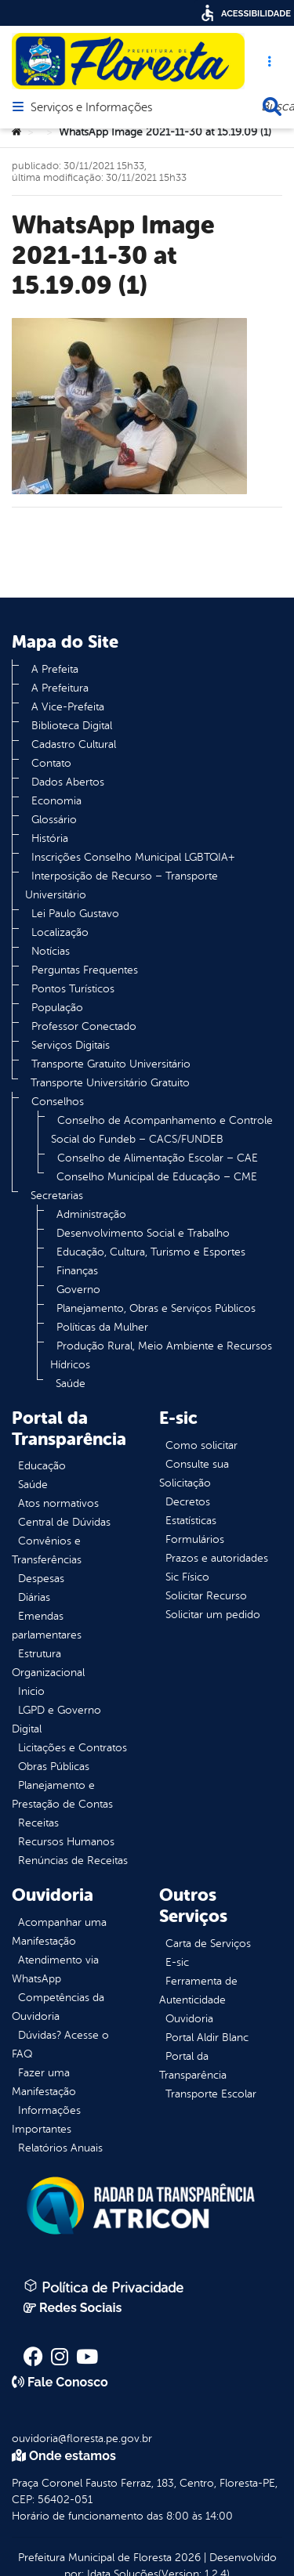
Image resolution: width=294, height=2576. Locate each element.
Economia (56, 801)
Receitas (38, 1823)
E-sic (177, 1962)
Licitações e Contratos (72, 1748)
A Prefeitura (60, 688)
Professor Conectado (83, 1026)
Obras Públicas (53, 1766)
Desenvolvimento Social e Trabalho (143, 1233)
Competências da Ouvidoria (58, 2007)
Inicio (31, 1691)
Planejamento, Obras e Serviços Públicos (156, 1308)
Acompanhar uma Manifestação (59, 1932)
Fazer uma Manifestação (44, 2082)
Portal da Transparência (193, 2065)
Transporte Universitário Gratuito (110, 1083)
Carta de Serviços (208, 1943)
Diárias (34, 1597)
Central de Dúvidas (64, 1522)
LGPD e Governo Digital (56, 1719)
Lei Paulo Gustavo (75, 913)
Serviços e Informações (91, 108)
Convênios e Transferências (47, 1550)
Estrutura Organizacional (48, 1663)
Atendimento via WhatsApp (55, 1969)
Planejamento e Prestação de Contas (62, 1794)
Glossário (54, 820)
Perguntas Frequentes (84, 970)
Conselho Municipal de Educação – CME (156, 1177)
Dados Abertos (67, 782)
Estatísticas (190, 1520)
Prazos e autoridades (216, 1558)
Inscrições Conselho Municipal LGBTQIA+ (132, 857)
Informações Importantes (46, 2120)
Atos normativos (58, 1503)
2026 (186, 2557)
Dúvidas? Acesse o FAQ (60, 2044)
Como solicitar (201, 1445)
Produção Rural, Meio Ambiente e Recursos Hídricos (161, 1355)
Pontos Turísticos (72, 989)
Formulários (194, 1539)
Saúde (70, 1383)
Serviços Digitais (70, 1045)
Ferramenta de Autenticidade (198, 1990)
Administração (91, 1214)
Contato (51, 763)
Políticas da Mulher (102, 1327)
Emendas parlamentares (47, 1625)
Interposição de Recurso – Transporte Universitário (121, 885)
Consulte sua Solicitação (194, 1473)
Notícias (50, 951)
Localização (60, 932)
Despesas (41, 1578)
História (49, 838)
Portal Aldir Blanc (207, 2037)
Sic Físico (187, 1577)
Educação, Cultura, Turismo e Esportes (150, 1252)
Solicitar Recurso (206, 1596)
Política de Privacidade (103, 2287)
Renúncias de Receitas (73, 1860)
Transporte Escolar (210, 2094)
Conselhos (57, 1101)
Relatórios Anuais (60, 2148)
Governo (78, 1289)
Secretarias (57, 1195)
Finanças (77, 1271)
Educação (42, 1466)
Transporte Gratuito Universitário (111, 1064)
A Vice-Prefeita (67, 707)
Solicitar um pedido (212, 1614)
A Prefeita (54, 669)
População (57, 1007)
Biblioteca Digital (71, 726)
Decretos (187, 1502)
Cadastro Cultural (73, 744)
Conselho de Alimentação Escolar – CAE (157, 1158)
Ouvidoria (189, 2019)
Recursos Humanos (66, 1842)
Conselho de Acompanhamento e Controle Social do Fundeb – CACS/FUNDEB (162, 1130)
